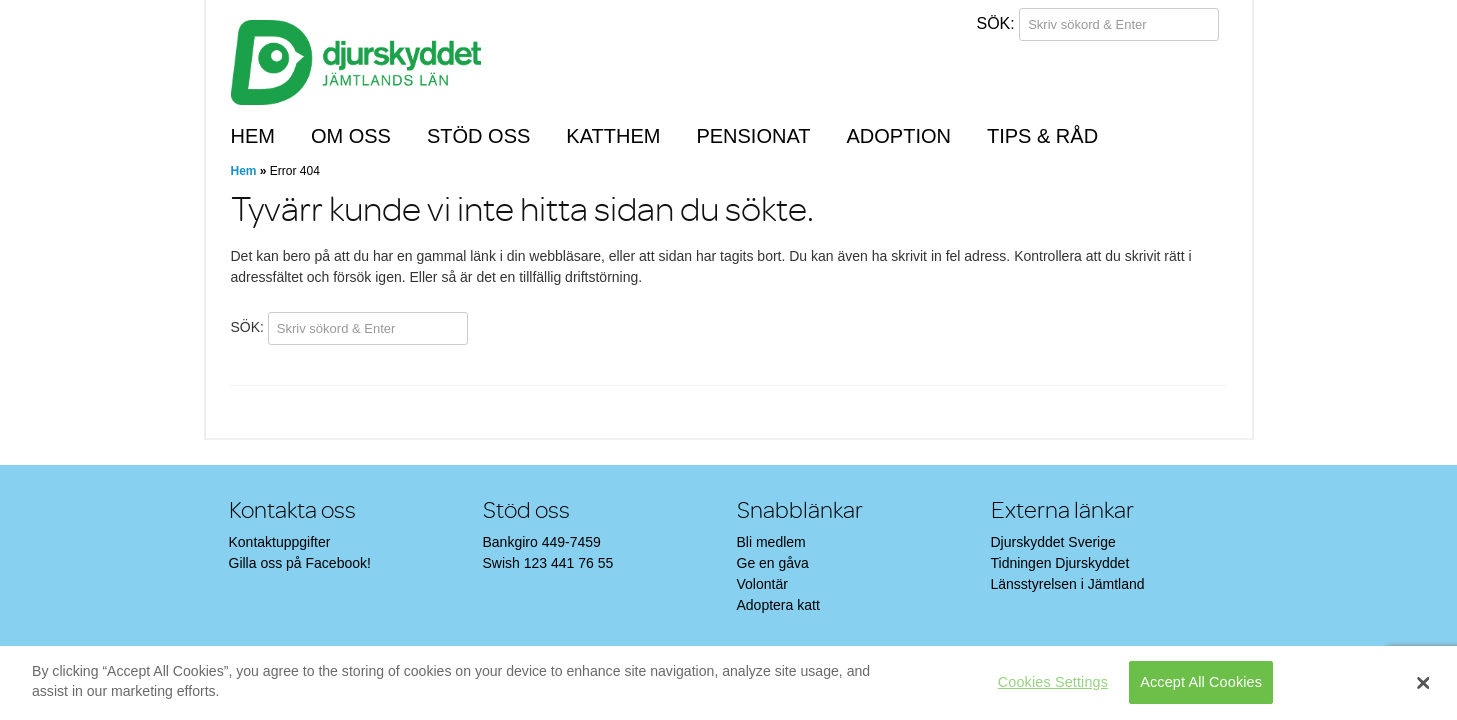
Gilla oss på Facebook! (300, 563)
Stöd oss (478, 136)
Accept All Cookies (1201, 682)
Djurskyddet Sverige (1053, 542)
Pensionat (753, 136)
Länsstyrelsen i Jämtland (1068, 584)
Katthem (613, 136)
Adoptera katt (778, 605)
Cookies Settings (1053, 682)
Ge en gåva (773, 563)
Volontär (762, 584)
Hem (253, 136)
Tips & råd (1042, 136)
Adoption (899, 136)
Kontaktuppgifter (280, 542)
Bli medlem (771, 542)
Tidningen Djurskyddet (1060, 563)
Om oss (351, 136)
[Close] (1423, 683)
